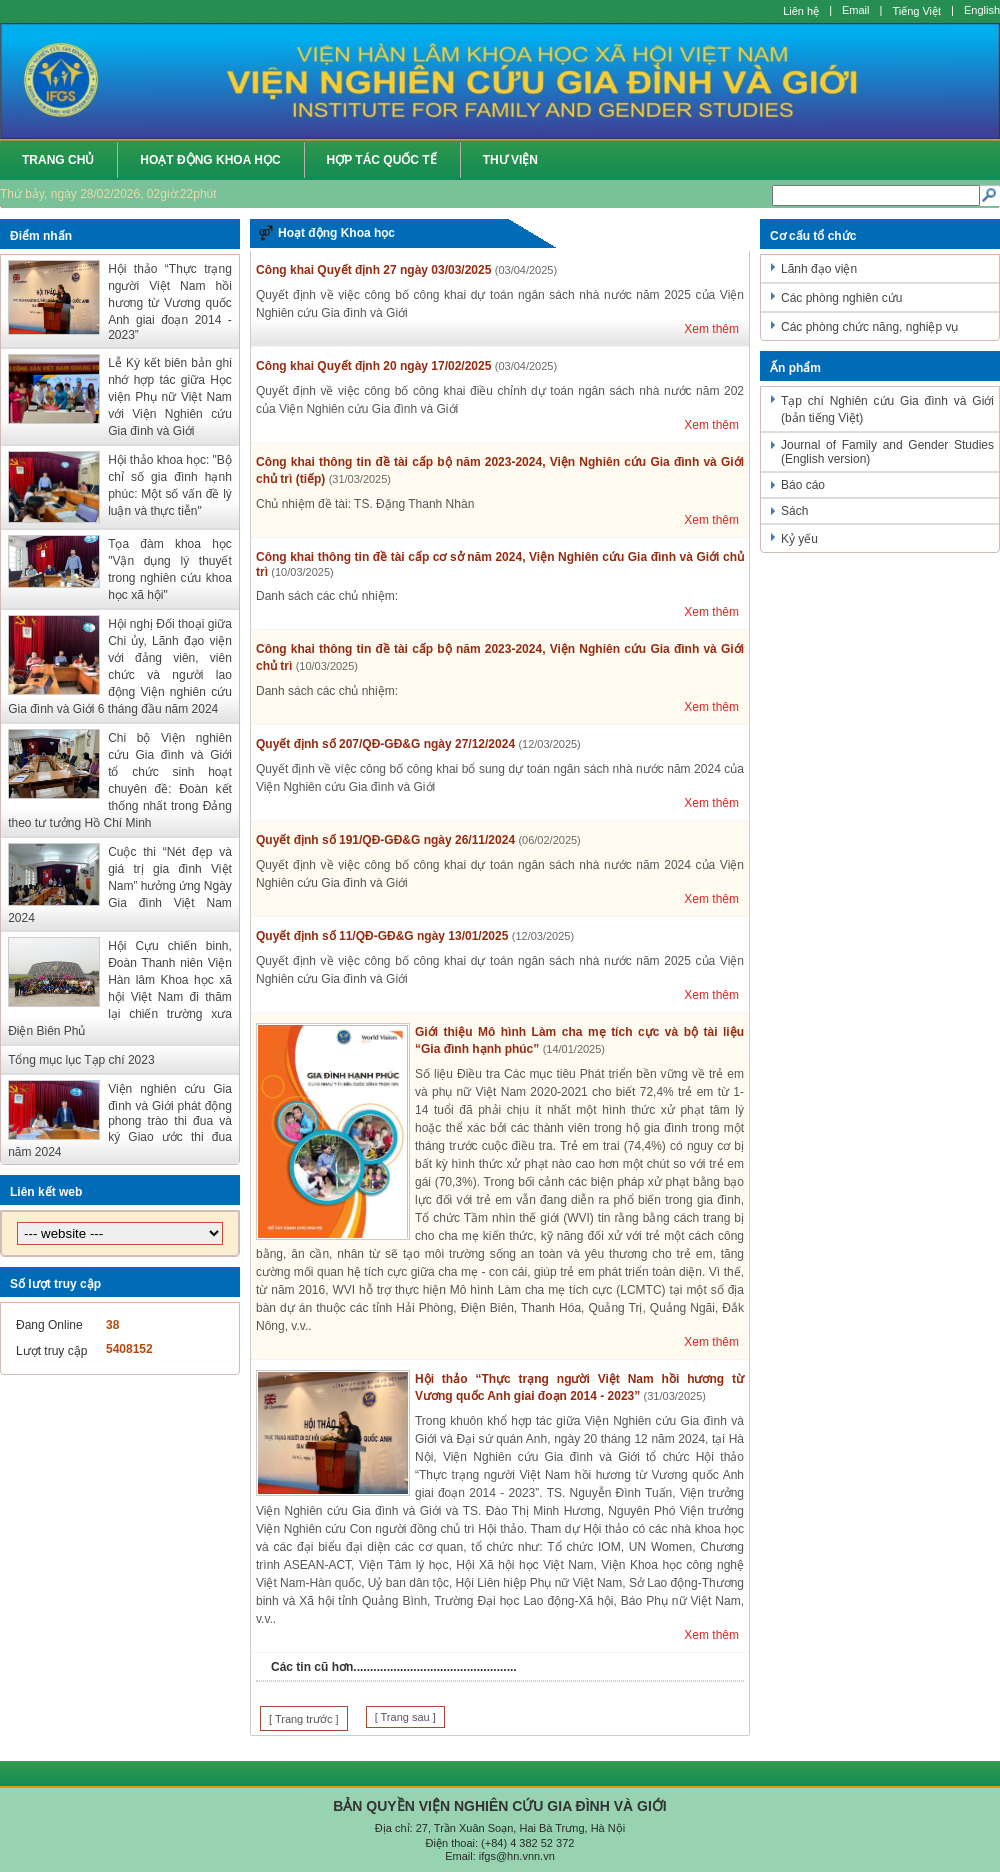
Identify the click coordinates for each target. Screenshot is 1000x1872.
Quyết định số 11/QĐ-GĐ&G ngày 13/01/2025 (382, 936)
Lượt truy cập (51, 1351)
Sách (794, 511)
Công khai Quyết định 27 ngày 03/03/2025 (373, 270)
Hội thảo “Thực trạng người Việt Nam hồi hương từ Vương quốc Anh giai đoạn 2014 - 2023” (170, 302)
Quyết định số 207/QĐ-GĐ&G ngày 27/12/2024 (385, 744)
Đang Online (49, 1325)
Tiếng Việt (916, 11)
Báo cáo (803, 485)
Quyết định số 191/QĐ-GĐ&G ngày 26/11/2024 (385, 840)
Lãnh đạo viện (819, 269)
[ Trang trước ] (304, 1719)
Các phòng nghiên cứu (841, 298)
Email (856, 10)
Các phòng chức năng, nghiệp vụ (869, 327)
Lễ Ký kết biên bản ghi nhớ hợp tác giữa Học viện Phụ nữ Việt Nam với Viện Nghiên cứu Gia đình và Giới (170, 397)
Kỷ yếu (799, 539)
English (982, 10)
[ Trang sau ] (405, 1717)
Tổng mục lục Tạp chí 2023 (81, 1060)
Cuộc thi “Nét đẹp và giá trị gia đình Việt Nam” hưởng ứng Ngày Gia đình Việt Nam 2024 (120, 885)
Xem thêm (711, 329)
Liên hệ (801, 11)
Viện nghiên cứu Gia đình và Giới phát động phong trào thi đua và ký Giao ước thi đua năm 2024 (120, 1120)
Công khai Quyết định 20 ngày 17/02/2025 (373, 366)
